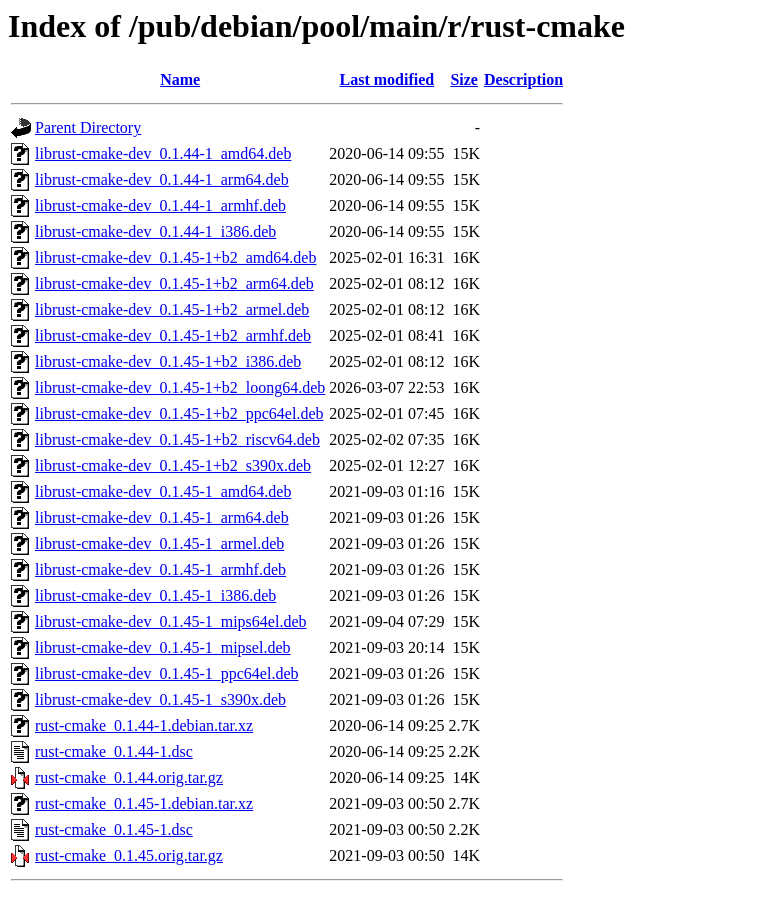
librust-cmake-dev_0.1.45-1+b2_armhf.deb (173, 335)
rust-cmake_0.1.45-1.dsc (114, 829)
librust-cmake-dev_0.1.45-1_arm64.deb (162, 517)
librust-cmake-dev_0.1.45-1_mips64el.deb (171, 621)
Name (180, 79)
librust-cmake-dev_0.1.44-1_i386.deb (155, 231)
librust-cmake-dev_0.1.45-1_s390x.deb (160, 699)
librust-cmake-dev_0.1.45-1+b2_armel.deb (172, 309)
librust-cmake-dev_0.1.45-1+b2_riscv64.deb (177, 439)
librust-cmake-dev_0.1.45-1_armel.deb (159, 543)
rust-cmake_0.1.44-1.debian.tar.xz (144, 725)
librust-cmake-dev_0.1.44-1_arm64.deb (162, 179)
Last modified (387, 79)
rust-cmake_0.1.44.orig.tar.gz (129, 777)
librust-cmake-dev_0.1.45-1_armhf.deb (160, 569)
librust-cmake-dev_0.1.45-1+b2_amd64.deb (175, 257)
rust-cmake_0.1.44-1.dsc (114, 751)
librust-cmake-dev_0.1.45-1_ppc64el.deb (166, 673)
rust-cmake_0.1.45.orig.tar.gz (129, 855)
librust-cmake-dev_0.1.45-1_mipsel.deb (163, 647)
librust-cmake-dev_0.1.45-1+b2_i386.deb (168, 361)
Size (464, 79)
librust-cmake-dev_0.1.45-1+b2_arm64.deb (174, 283)
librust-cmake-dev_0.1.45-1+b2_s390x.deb (173, 465)
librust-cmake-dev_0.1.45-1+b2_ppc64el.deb (179, 413)
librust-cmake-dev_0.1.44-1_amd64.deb (163, 153)
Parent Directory (88, 127)
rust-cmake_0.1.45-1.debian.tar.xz (144, 803)
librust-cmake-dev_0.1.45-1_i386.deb (155, 595)
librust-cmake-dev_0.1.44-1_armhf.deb (160, 205)
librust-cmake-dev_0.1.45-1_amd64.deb (163, 491)
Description (523, 79)
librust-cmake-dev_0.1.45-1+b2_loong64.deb (180, 387)
